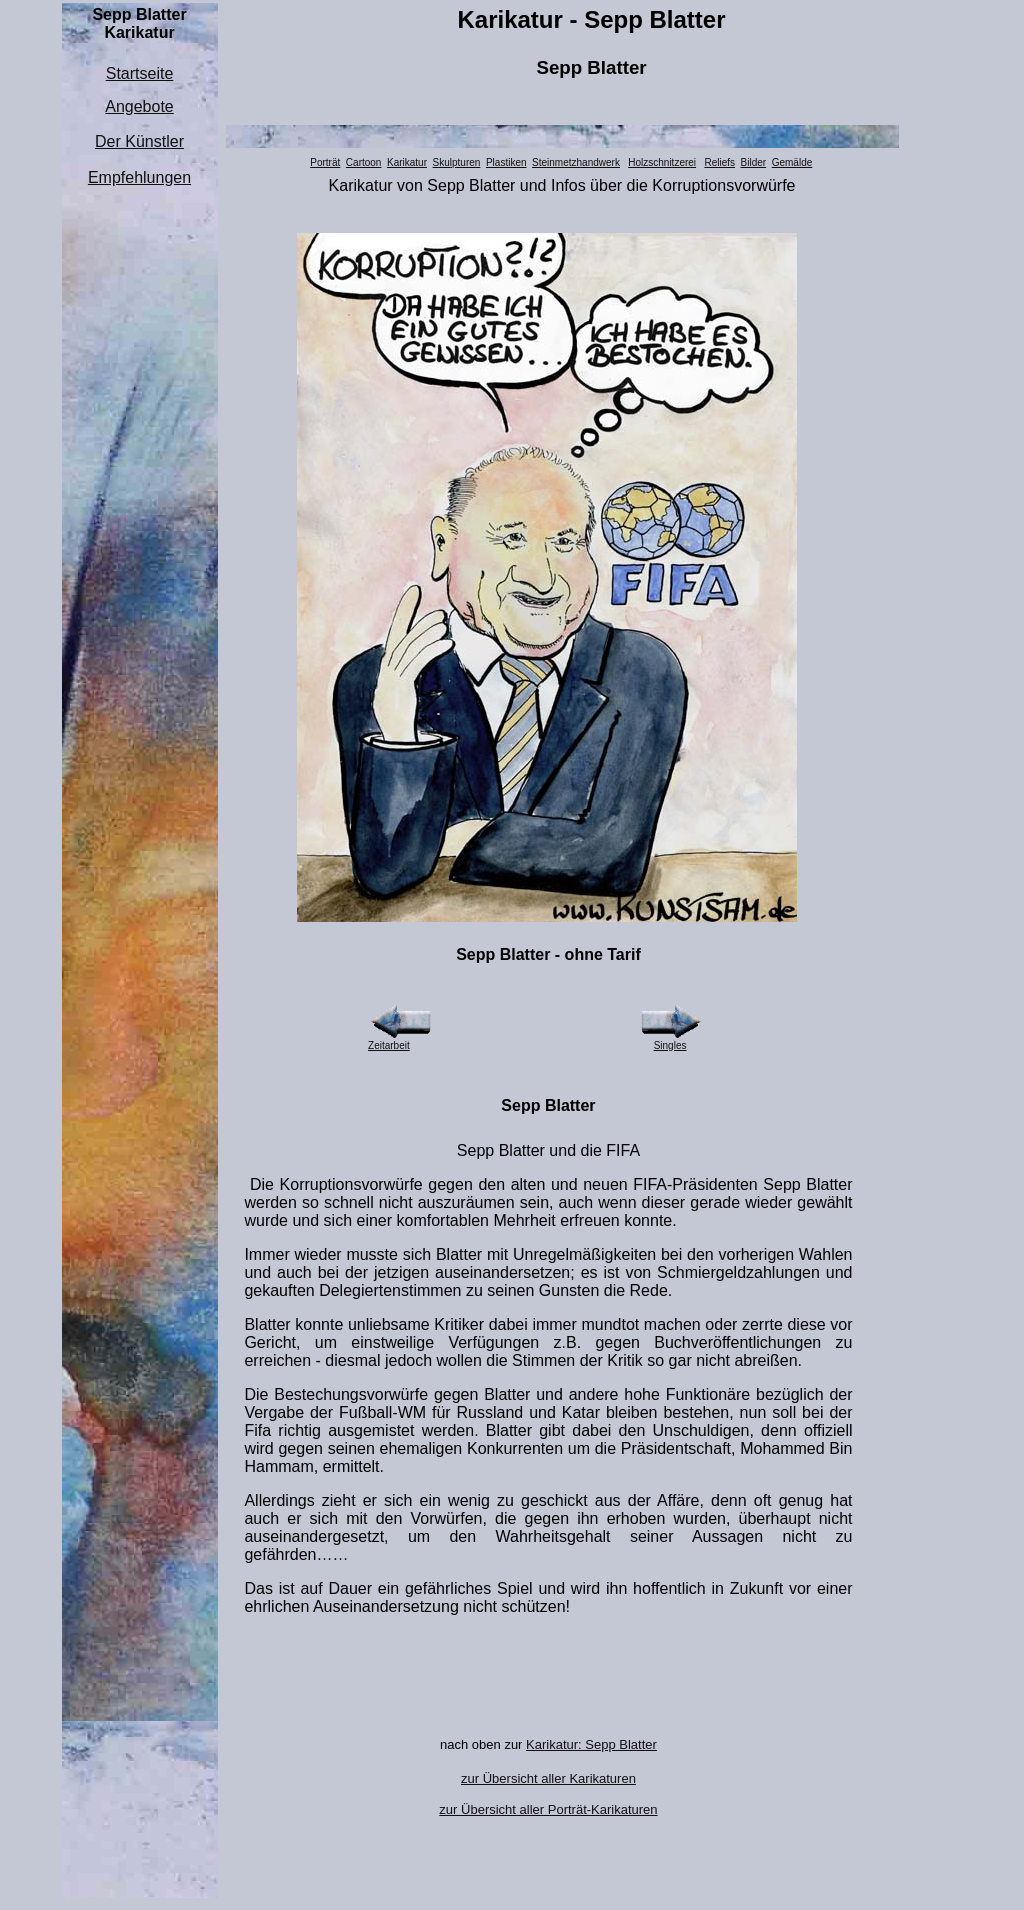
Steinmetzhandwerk (576, 162)
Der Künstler (139, 141)
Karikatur (407, 162)
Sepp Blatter (591, 67)
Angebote (139, 106)
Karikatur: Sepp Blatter (591, 1744)
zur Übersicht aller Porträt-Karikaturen (548, 1809)
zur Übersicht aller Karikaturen (548, 1778)
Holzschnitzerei (662, 162)
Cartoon (364, 162)
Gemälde (792, 162)
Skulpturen (457, 162)
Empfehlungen (139, 177)
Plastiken (506, 162)
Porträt (325, 162)
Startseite (140, 73)
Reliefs (719, 162)
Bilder (754, 162)
